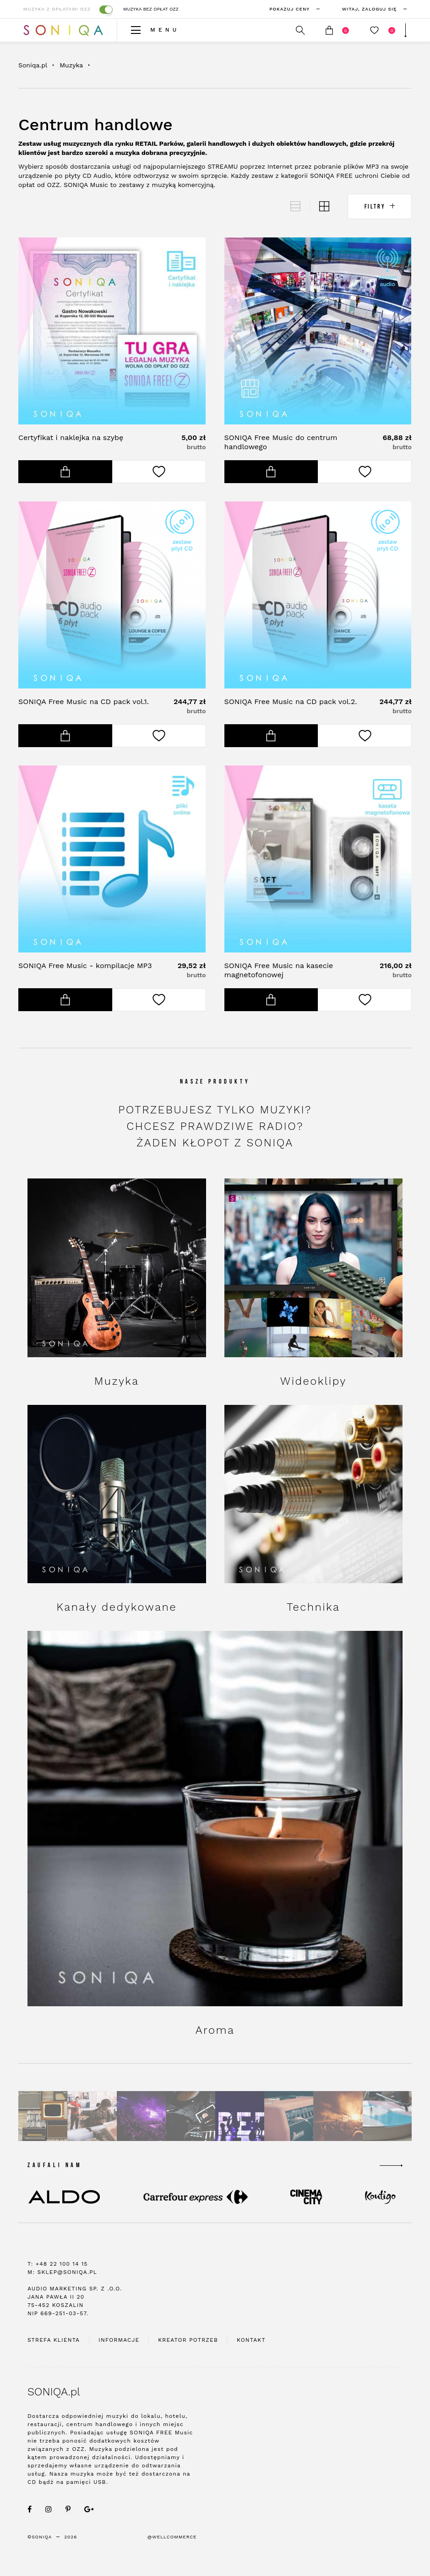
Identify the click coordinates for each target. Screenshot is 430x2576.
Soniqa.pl (32, 65)
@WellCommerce (172, 2553)
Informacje (118, 2357)
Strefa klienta (53, 2357)
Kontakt (251, 2357)
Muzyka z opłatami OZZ (59, 8)
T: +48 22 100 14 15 (57, 2281)
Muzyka (71, 65)
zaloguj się (372, 9)
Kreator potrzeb (188, 2357)
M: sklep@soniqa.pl (62, 2289)
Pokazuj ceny (292, 9)
